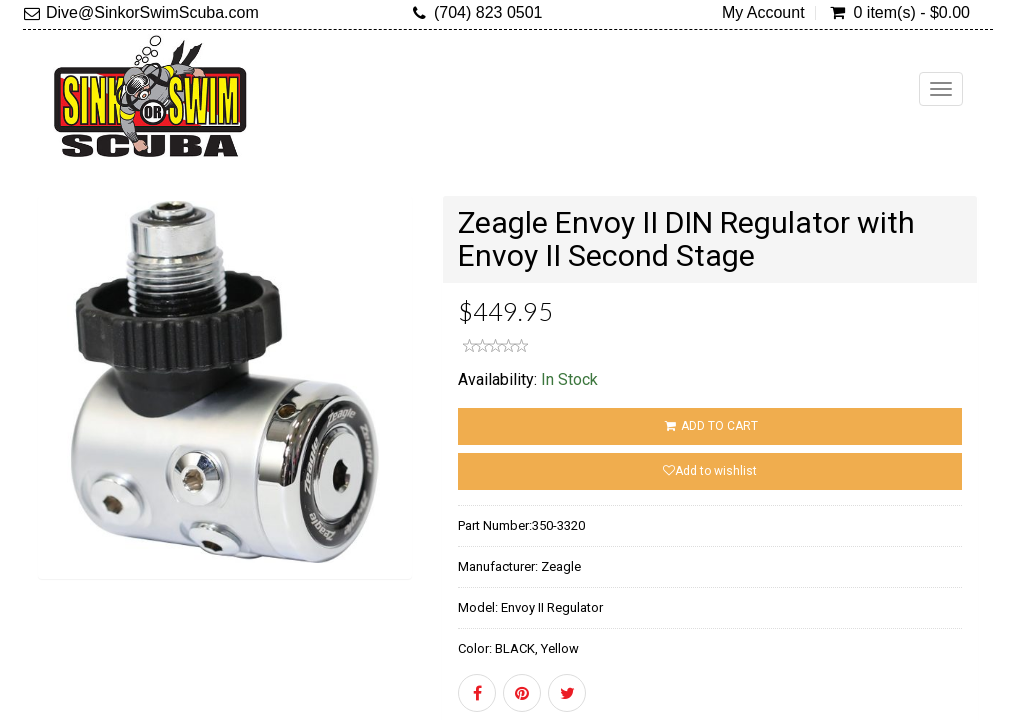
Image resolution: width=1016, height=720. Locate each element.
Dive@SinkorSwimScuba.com (152, 12)
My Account (763, 13)
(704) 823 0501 (488, 12)
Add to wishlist (710, 471)
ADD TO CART (709, 426)
